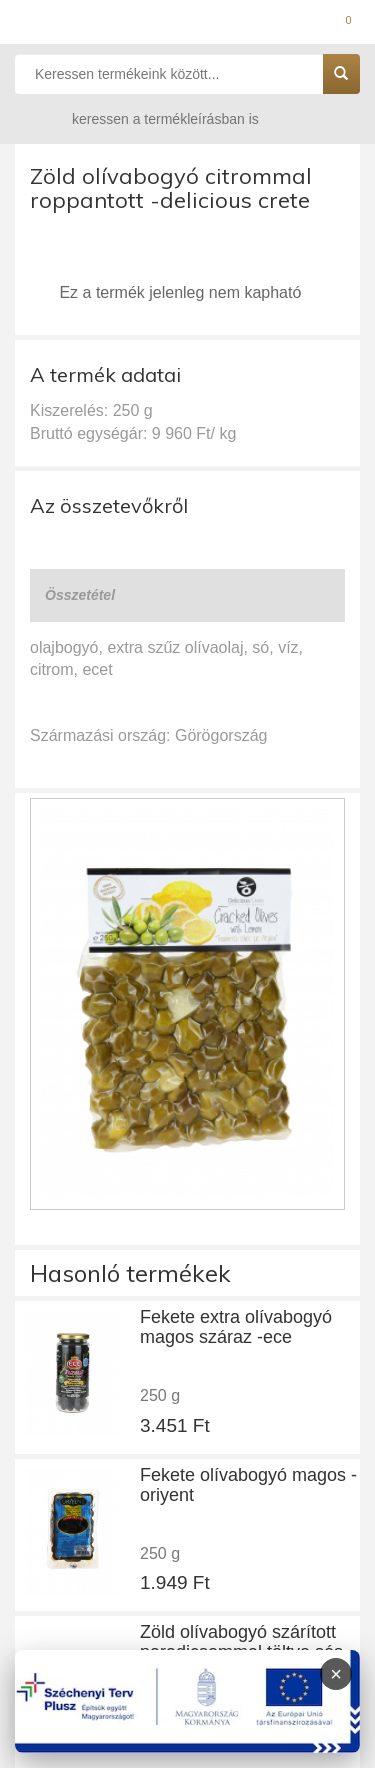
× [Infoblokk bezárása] (336, 1674)
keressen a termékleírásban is (146, 118)
